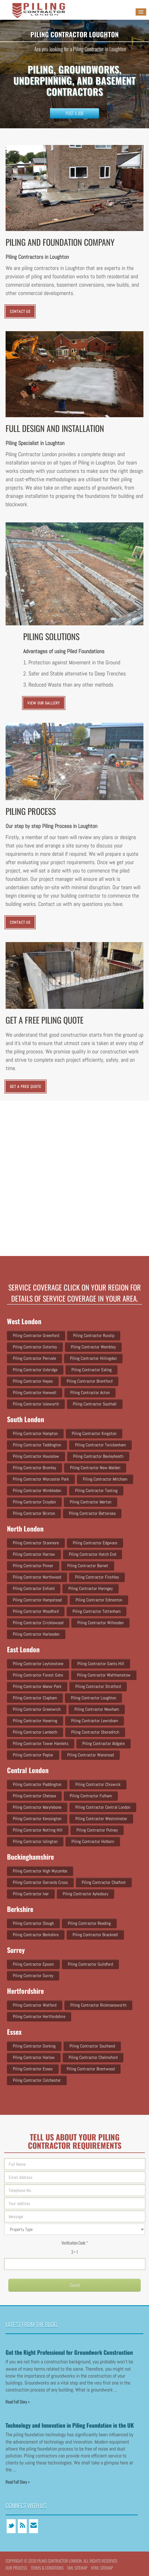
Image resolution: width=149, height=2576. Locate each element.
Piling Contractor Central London (102, 1807)
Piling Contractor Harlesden (36, 1634)
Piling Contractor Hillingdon (93, 1358)
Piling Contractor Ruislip (93, 1335)
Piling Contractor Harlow (34, 2057)
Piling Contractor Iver (31, 1894)
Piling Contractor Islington (35, 1841)
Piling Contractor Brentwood (91, 2069)
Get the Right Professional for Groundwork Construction (69, 2352)
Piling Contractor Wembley (93, 1347)
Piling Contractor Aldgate (103, 1743)
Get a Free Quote (25, 1086)
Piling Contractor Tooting (96, 1490)
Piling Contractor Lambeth (35, 1732)
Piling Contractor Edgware (95, 1543)
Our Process (16, 2568)
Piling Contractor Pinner (33, 1566)
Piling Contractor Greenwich (37, 1709)
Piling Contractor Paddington (37, 1784)
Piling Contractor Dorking (34, 2046)
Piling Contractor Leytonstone (38, 1663)
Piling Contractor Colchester (37, 2080)
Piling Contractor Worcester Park (41, 1479)
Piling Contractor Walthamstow (104, 1675)
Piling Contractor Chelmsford (93, 2057)
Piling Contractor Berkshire (36, 1935)
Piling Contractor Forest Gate (38, 1675)
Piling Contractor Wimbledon (37, 1490)
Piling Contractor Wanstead (90, 1755)
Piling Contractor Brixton (34, 1513)
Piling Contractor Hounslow (36, 1456)
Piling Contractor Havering (35, 1721)
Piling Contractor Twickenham (100, 1445)
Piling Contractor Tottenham (97, 1611)
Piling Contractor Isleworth (36, 1404)
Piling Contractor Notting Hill (38, 1830)
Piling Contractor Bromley (34, 1468)
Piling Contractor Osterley (35, 1347)
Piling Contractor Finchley (97, 1577)
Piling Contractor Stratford (98, 1686)
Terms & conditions (47, 2568)
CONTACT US (20, 311)
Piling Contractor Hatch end (92, 1554)
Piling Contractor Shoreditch (95, 1732)
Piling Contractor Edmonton (99, 1600)
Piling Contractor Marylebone (37, 1807)
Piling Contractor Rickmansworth (98, 2005)
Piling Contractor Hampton (35, 1433)
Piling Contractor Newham (96, 1709)
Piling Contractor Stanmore (36, 1543)
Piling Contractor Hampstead (37, 1600)
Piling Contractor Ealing (91, 1370)
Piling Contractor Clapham (35, 1698)
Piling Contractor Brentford (89, 1381)
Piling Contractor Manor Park (37, 1686)
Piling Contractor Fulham (91, 1796)
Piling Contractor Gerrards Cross (40, 1882)
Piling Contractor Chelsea (34, 1796)
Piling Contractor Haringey (90, 1588)
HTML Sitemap (102, 2568)
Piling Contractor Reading (89, 1923)
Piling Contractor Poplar (33, 1755)
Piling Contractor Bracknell (95, 1935)
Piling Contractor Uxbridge (35, 1370)
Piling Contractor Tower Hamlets (40, 1743)
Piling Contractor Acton (90, 1392)
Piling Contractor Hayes (33, 1381)
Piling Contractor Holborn (92, 1841)
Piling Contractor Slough (33, 1923)
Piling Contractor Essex (33, 2069)
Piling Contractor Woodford (36, 1611)
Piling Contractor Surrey (33, 1975)
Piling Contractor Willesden (100, 1623)
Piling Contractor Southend (92, 2046)
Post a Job (74, 113)
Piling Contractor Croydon (34, 1502)
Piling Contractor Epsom (33, 1964)
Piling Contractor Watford (34, 2005)
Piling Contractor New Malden (95, 1468)
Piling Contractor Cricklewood (38, 1623)
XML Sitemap (77, 2568)
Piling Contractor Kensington (37, 1819)
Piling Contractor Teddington (37, 1445)
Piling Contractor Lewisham (94, 1721)
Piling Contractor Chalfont (104, 1882)
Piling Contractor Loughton (93, 1698)
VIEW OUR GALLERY (43, 703)
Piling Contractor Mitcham (105, 1479)
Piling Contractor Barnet (87, 1566)
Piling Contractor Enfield (33, 1588)
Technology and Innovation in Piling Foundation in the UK (70, 2425)
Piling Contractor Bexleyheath (98, 1456)
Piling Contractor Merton (90, 1502)
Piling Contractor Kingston (94, 1433)
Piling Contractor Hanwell (34, 1392)
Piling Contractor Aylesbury (85, 1894)
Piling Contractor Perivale (34, 1358)
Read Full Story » (18, 2401)
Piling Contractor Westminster (101, 1819)
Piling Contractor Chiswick (98, 1784)
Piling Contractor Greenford (36, 1335)
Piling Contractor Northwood (37, 1577)
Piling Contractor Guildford (90, 1964)
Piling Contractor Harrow (34, 1554)
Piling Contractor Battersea (92, 1513)
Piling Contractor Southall (95, 1404)
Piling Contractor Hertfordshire (39, 2016)
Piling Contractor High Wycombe (40, 1871)
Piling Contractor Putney (97, 1830)
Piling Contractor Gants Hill (100, 1663)
